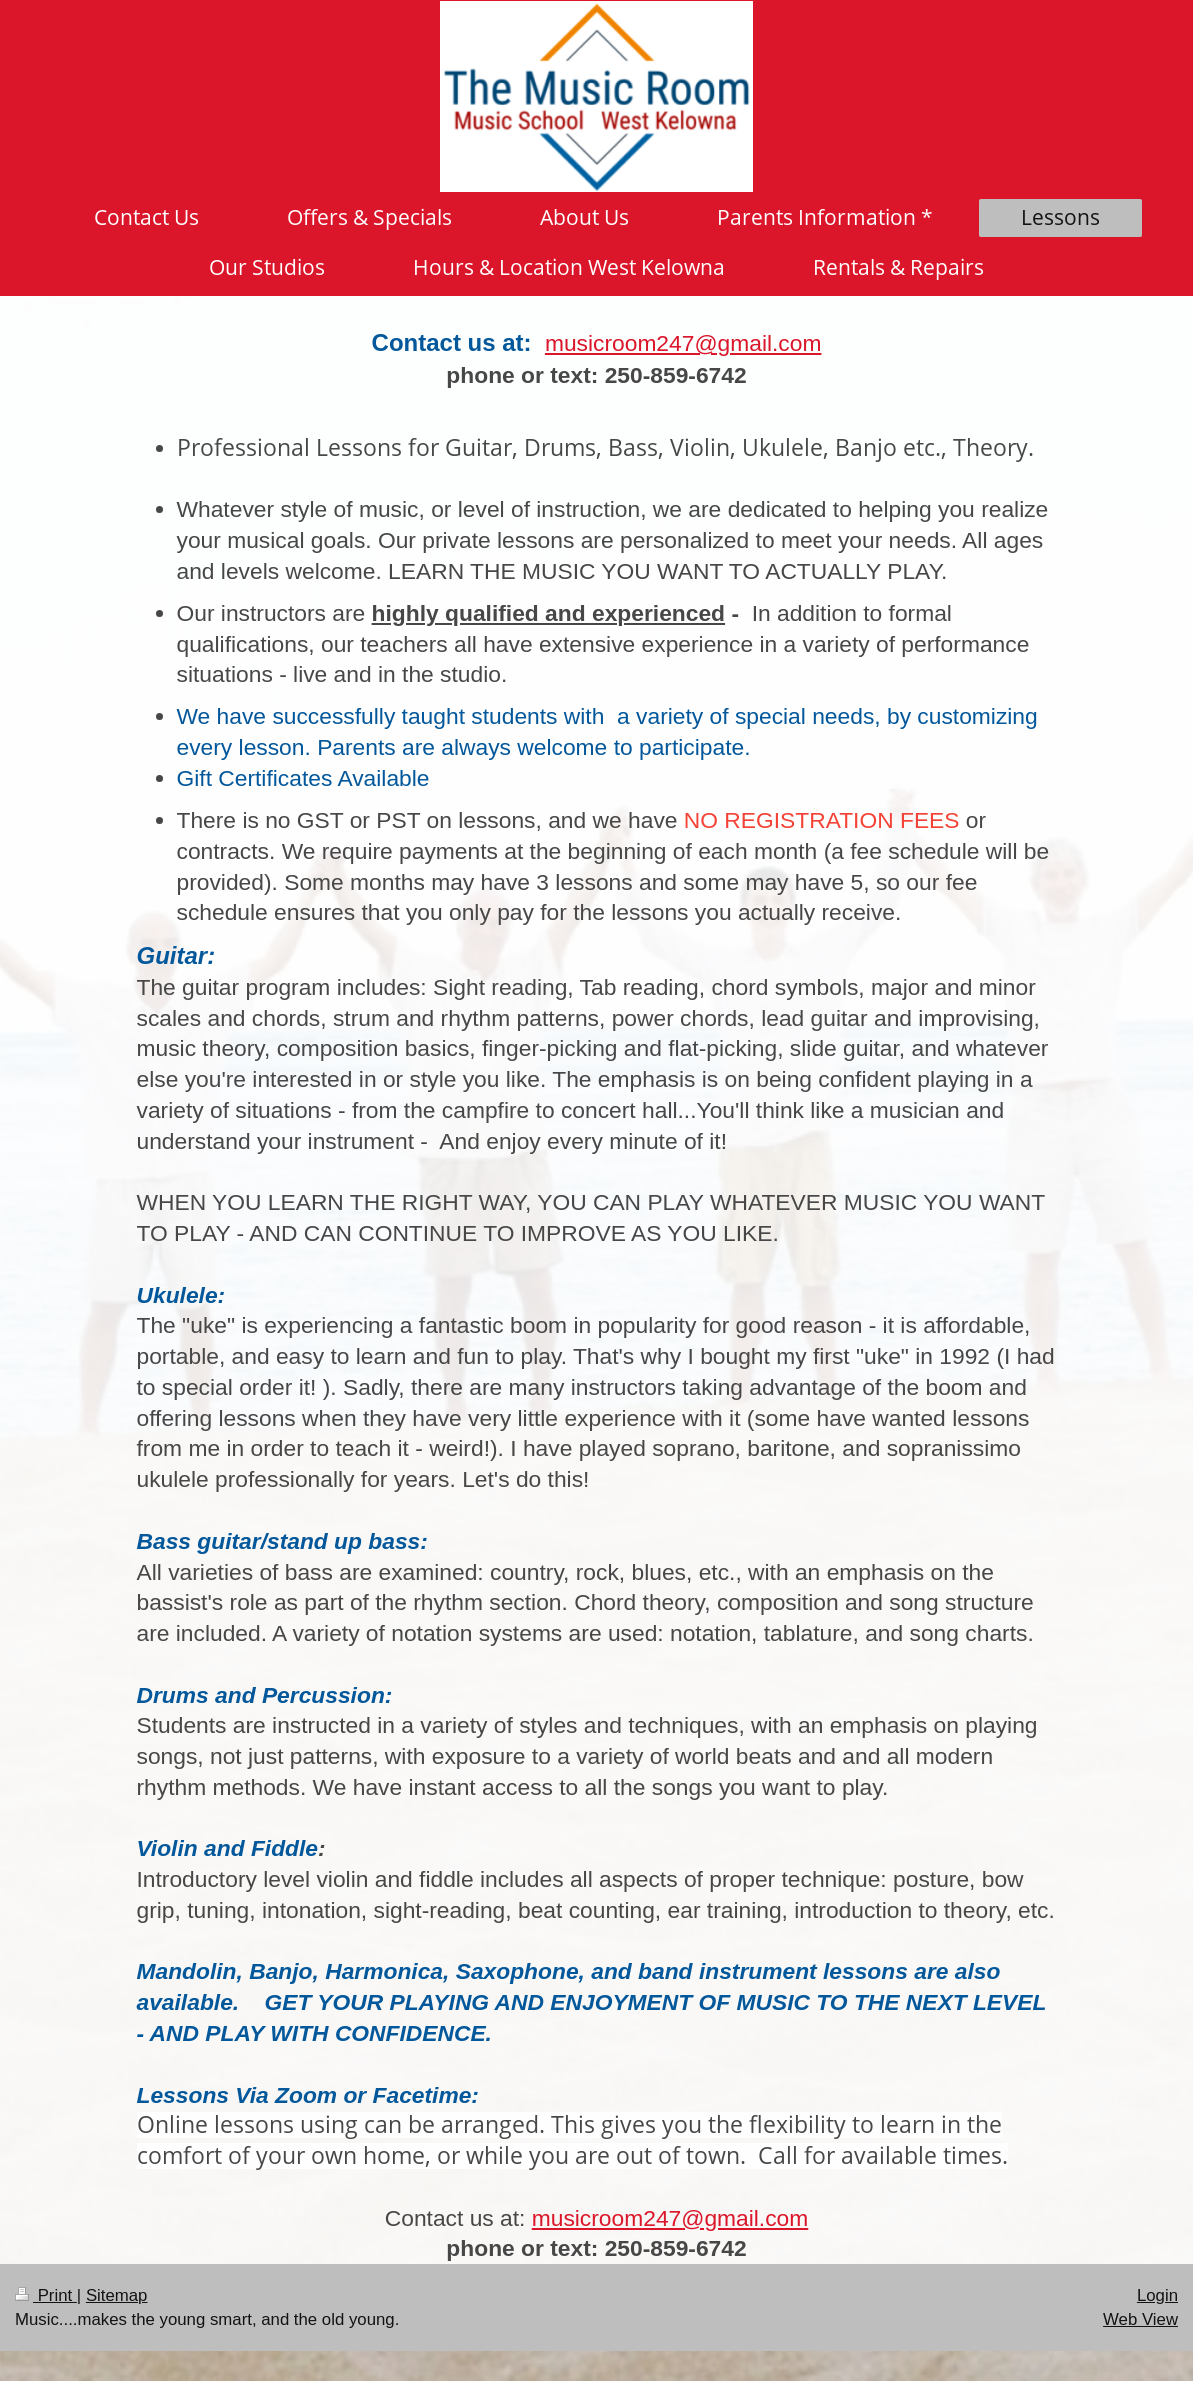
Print (46, 2295)
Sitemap (117, 2295)
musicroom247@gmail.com (683, 343)
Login (1157, 2295)
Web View (1140, 2319)
